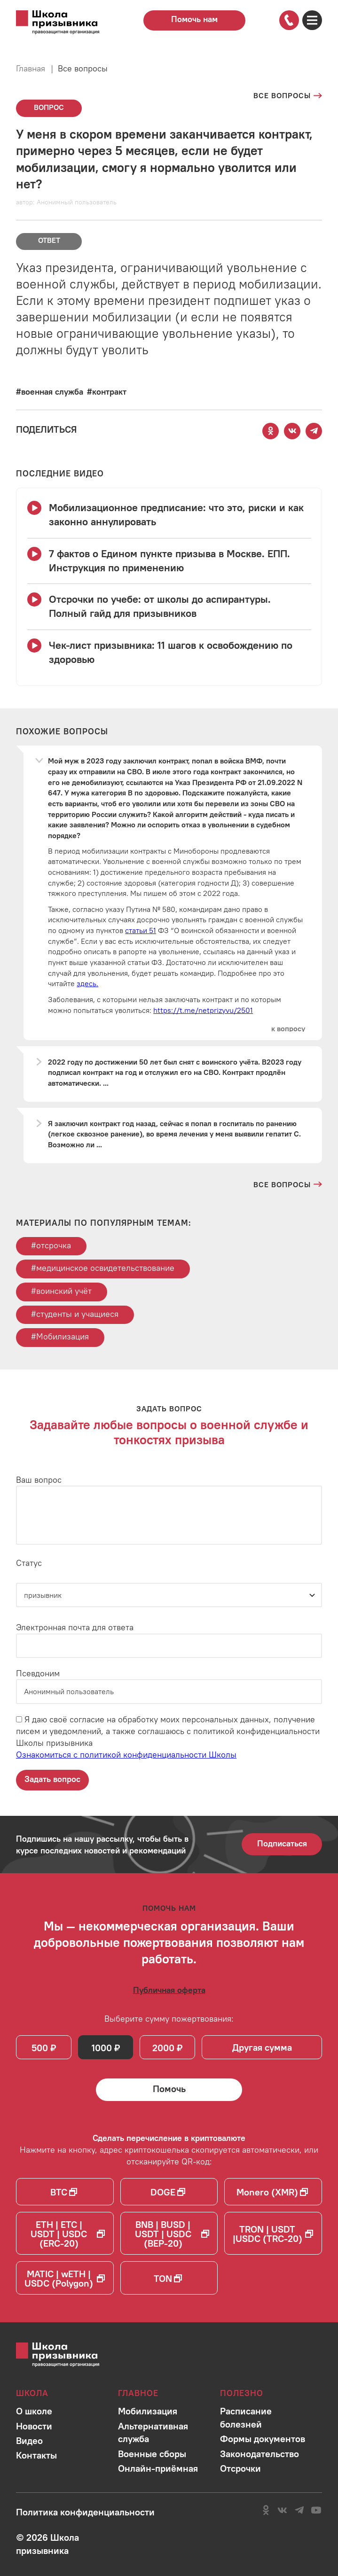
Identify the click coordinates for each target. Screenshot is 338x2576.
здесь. (87, 983)
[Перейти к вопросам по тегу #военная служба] (49, 391)
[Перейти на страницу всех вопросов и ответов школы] (287, 1184)
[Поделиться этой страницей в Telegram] (314, 431)
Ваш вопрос (39, 1479)
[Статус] (169, 1595)
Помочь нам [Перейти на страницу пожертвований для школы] (194, 19)
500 (39, 2048)
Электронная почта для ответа (75, 1627)
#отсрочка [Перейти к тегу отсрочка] (51, 1245)
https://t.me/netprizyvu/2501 (203, 1010)
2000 (163, 2048)
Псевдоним (38, 1673)
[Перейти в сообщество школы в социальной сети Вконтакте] (282, 2510)
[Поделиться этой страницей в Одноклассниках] (271, 431)
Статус (29, 1562)
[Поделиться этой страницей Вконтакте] (292, 431)
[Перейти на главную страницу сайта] (67, 22)
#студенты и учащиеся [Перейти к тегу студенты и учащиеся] (74, 1313)
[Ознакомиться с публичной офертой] (169, 1990)
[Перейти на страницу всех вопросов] (287, 95)
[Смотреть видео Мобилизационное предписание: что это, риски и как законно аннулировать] (169, 515)
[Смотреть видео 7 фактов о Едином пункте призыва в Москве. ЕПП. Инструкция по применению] (169, 561)
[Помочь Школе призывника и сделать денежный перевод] (169, 2089)
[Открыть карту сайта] (312, 20)
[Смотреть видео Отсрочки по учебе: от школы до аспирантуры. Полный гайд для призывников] (169, 606)
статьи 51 (140, 930)
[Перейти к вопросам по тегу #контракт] (106, 391)
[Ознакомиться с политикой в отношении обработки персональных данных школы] (85, 2512)
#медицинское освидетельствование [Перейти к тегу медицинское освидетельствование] (102, 1267)
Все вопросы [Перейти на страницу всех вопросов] (83, 68)
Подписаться (282, 1843)
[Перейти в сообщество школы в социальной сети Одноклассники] (266, 2510)
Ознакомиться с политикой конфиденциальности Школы (126, 1754)
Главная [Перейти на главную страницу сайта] (30, 68)
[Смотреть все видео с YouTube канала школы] (60, 474)
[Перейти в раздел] (34, 2411)
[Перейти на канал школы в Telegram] (299, 2510)
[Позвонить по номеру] (288, 20)
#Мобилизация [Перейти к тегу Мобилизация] (60, 1336)
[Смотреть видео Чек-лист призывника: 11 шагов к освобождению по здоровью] (169, 652)
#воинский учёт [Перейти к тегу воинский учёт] (61, 1290)
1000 (102, 2048)
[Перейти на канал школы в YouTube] (316, 2510)
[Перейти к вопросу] (288, 1029)
